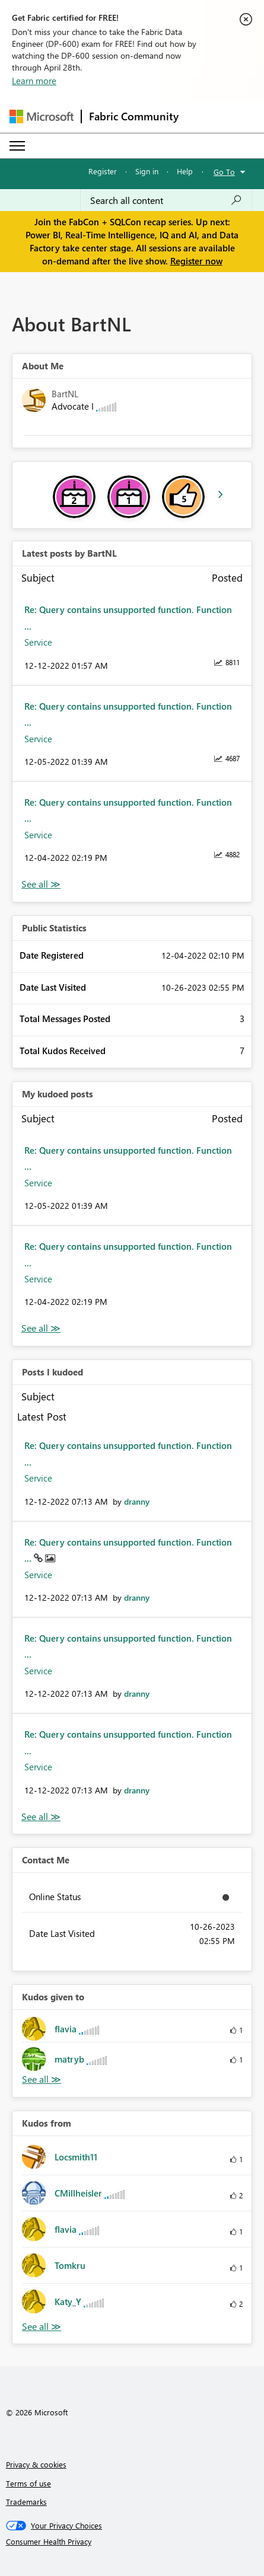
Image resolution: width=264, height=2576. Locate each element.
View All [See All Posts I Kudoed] (41, 1817)
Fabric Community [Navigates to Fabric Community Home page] (134, 116)
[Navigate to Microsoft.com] (41, 116)
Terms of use (28, 2483)
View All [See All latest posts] (41, 884)
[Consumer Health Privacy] (132, 2542)
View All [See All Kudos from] (41, 2327)
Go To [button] (224, 172)
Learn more (34, 81)
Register (102, 171)
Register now (196, 261)
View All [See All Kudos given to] (41, 2079)
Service (38, 642)
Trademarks (26, 2502)
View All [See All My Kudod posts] (41, 1328)
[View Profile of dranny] (137, 1501)
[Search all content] (166, 200)
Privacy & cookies (36, 2464)
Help (185, 171)
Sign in (146, 171)
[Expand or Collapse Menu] (17, 145)
